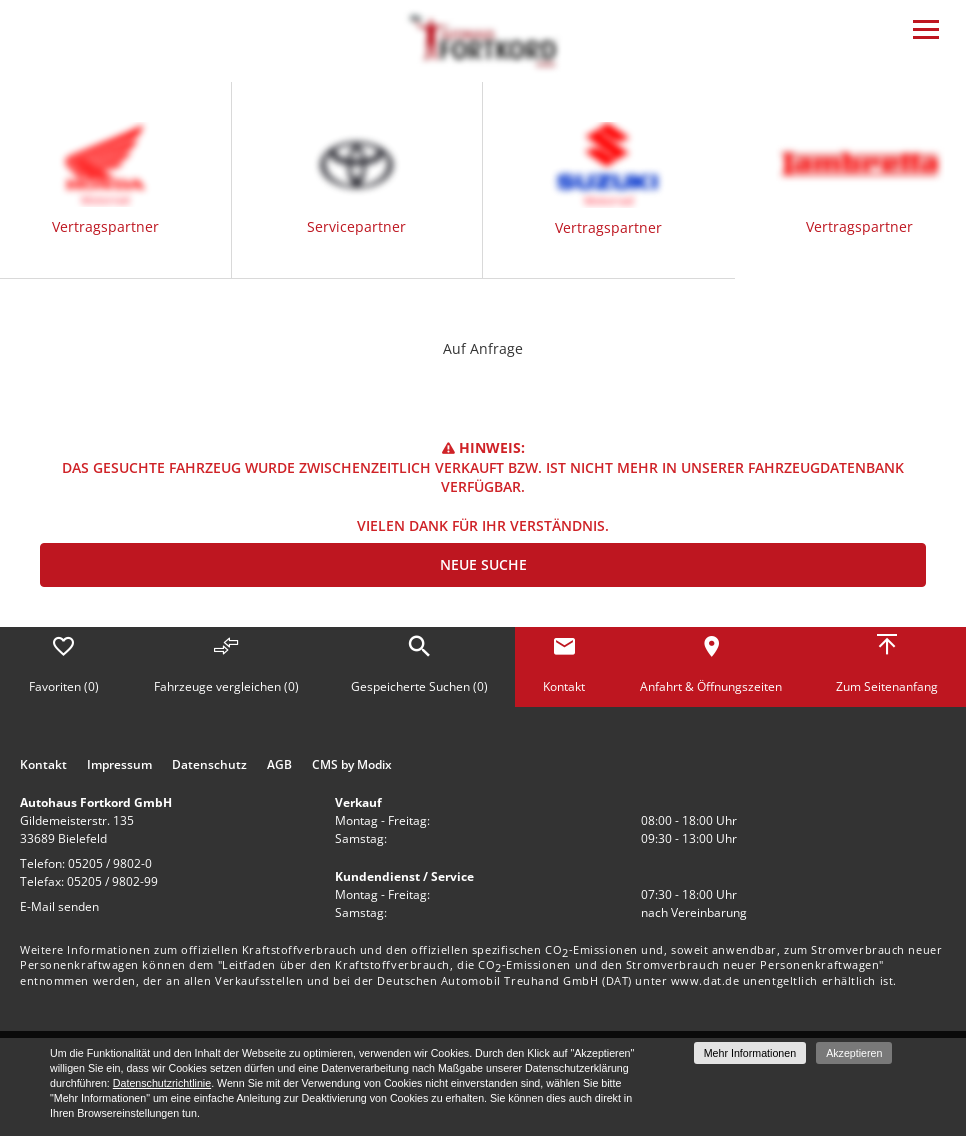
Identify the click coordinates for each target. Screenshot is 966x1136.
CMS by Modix (352, 765)
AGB (279, 765)
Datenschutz (209, 765)
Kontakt (43, 765)
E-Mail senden (59, 906)
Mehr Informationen (750, 1053)
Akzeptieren (854, 1053)
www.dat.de (705, 980)
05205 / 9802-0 (110, 863)
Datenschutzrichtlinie (162, 1083)
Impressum (119, 765)
